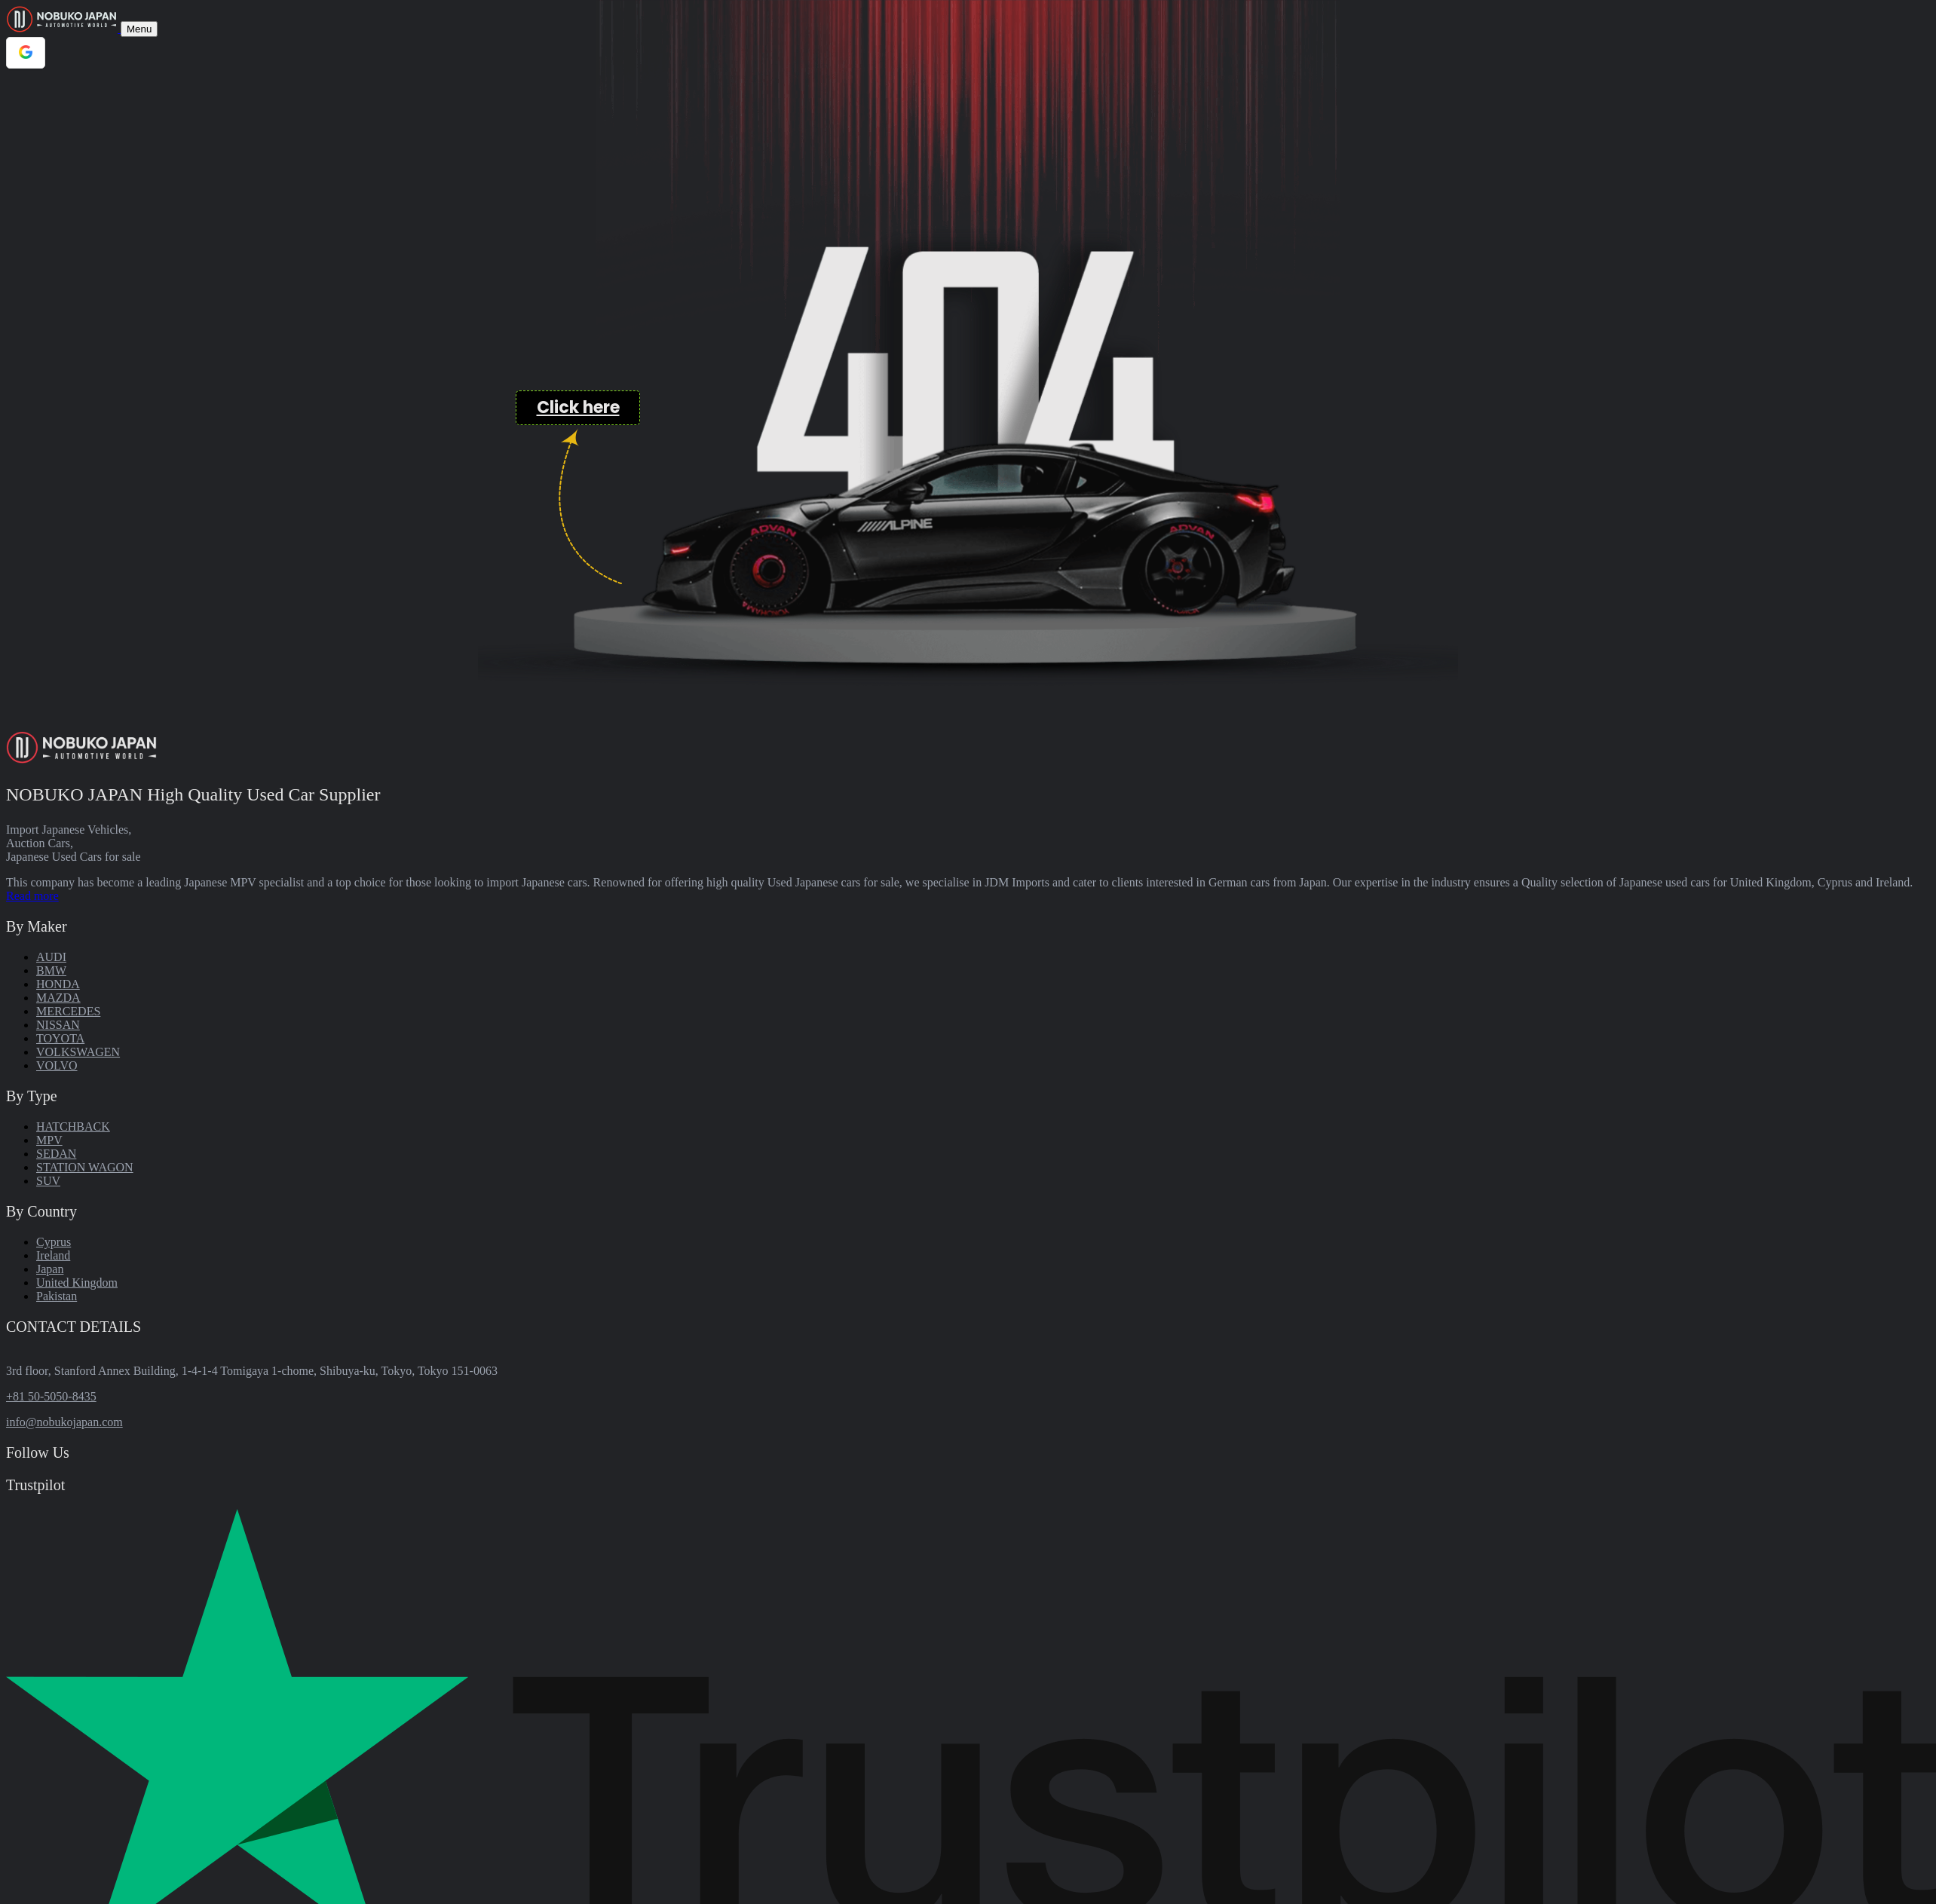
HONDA (58, 984)
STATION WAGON (84, 1167)
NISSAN (58, 1024)
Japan (49, 1269)
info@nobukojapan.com (64, 1422)
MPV (49, 1140)
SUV (48, 1180)
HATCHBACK (73, 1126)
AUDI (51, 956)
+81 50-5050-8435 (51, 1396)
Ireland (53, 1255)
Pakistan (56, 1296)
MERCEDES (68, 1011)
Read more (32, 895)
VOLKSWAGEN (78, 1051)
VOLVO (57, 1065)
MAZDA (58, 997)
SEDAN (56, 1153)
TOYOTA (60, 1038)
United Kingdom (77, 1282)
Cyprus (53, 1241)
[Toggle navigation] (139, 29)
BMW (51, 970)
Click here (578, 407)
